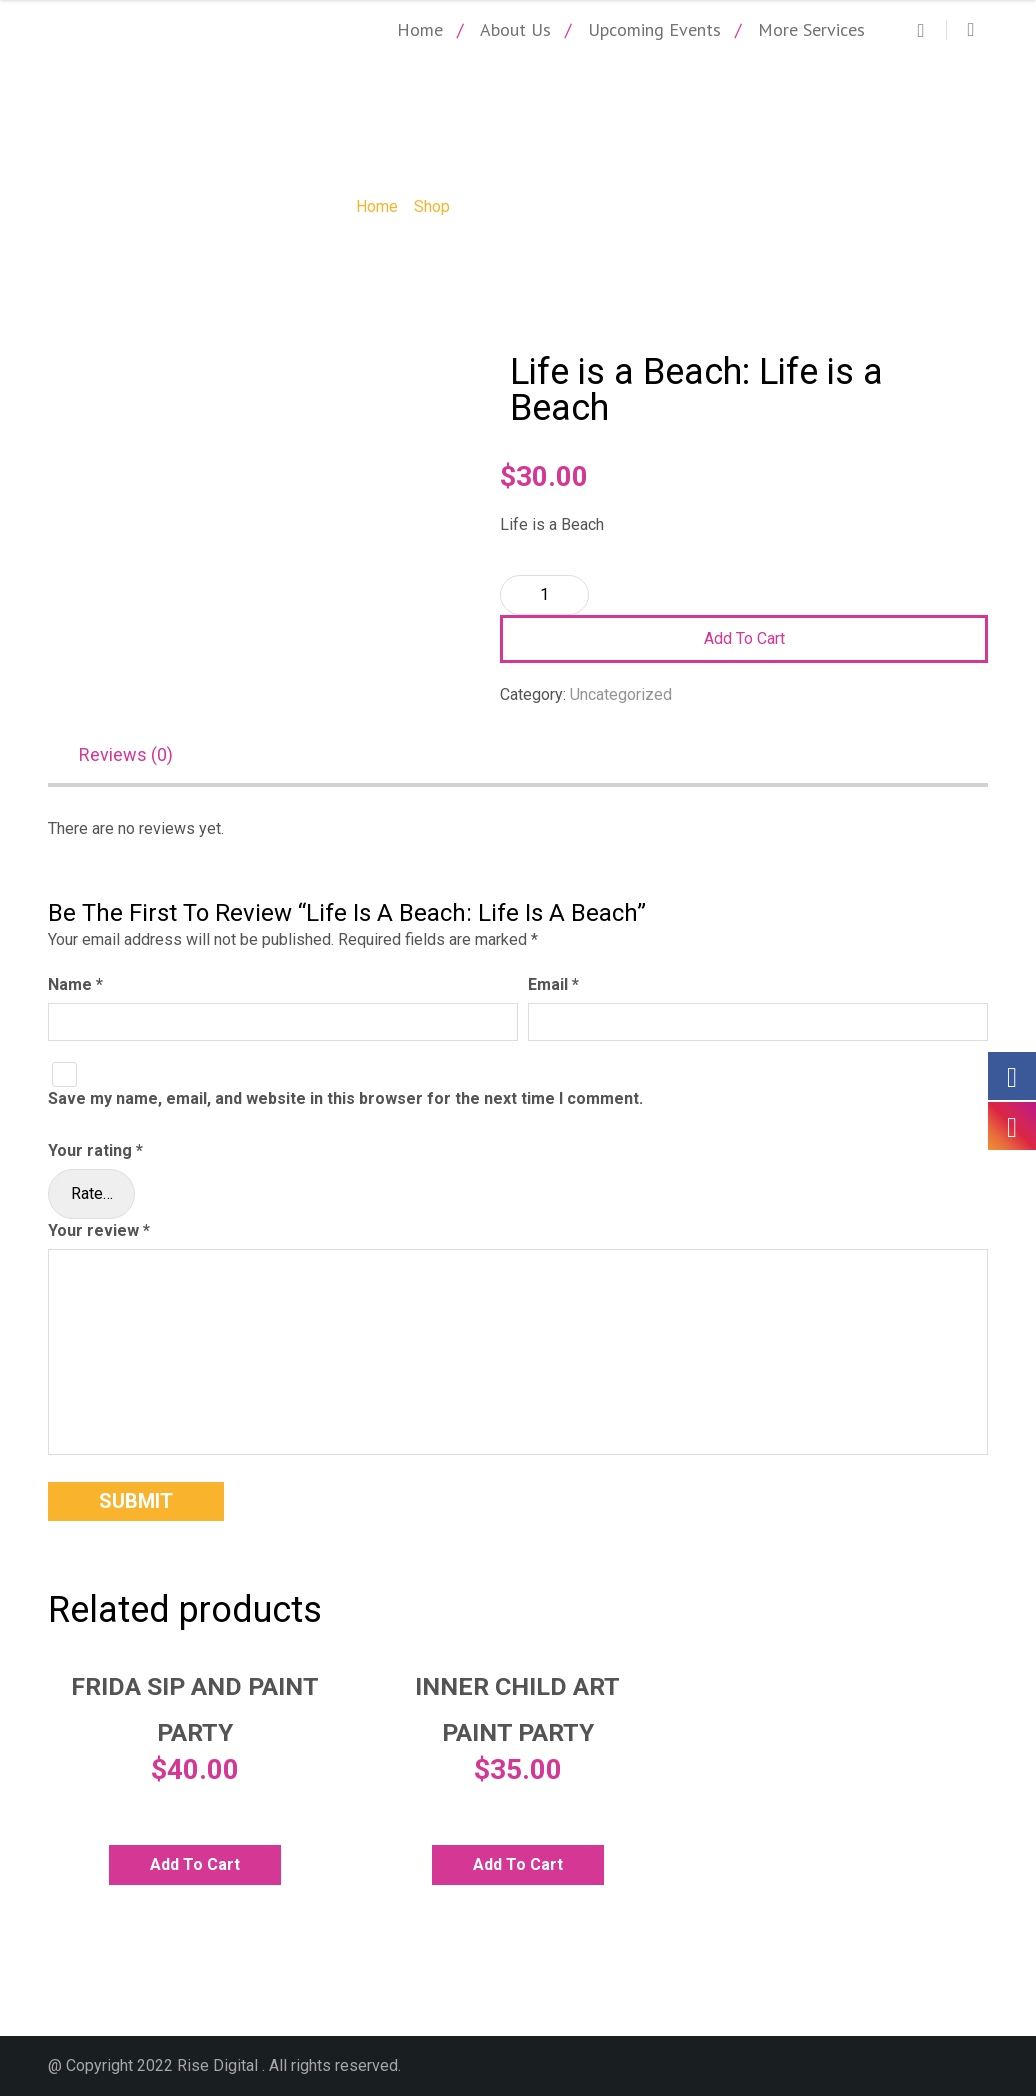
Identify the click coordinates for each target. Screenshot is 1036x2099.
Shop (432, 206)
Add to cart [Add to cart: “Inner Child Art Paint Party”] (518, 1867)
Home (420, 29)
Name (75, 987)
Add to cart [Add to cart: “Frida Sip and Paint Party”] (195, 1867)
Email (553, 987)
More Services (811, 29)
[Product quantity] (544, 595)
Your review (99, 1233)
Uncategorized (621, 694)
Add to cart (744, 638)
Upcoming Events (654, 29)
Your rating (95, 1153)
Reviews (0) (126, 756)
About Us (515, 29)
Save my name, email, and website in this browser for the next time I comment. (345, 1102)
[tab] (136, 758)
